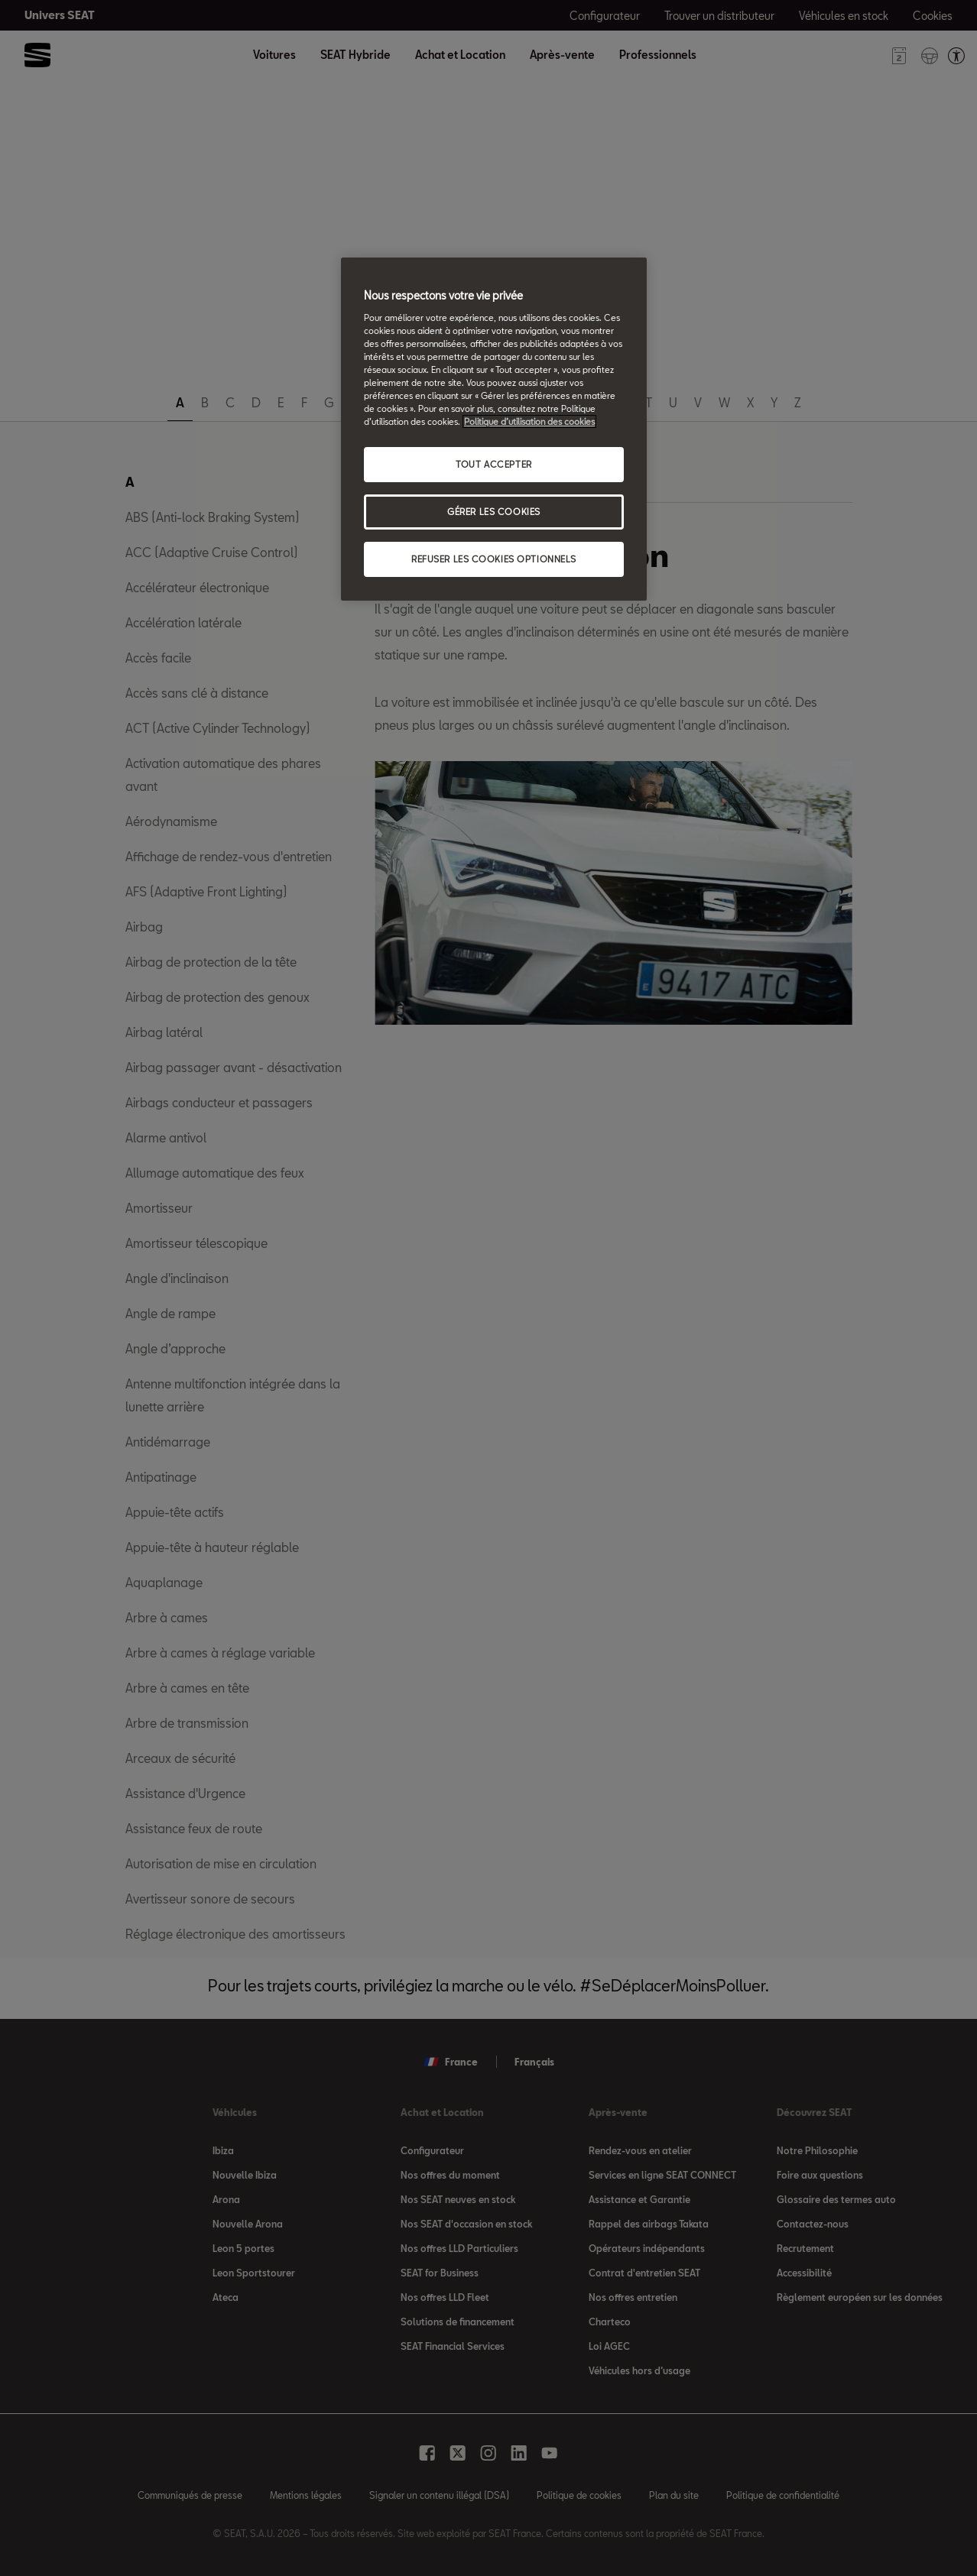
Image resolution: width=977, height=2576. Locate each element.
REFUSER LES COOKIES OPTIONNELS (493, 559)
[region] (494, 429)
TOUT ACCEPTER (493, 464)
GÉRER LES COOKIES (493, 512)
